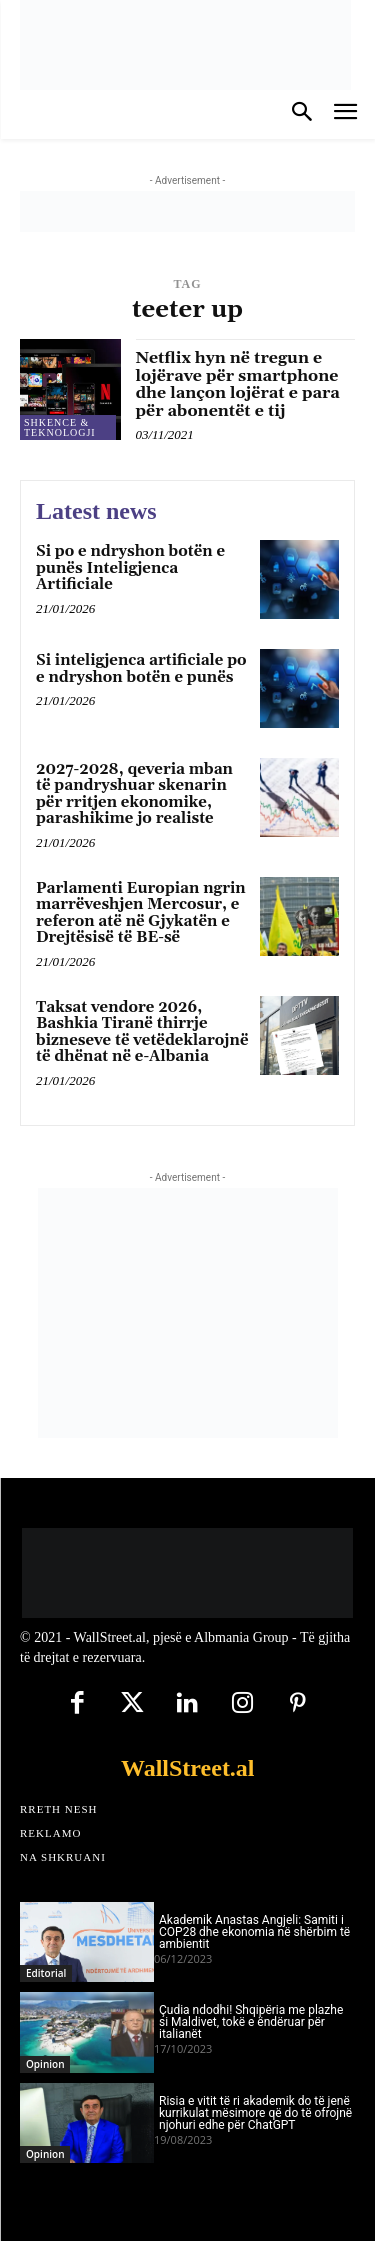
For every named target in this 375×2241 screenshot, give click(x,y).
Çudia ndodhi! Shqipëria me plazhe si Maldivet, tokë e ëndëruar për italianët (251, 2022)
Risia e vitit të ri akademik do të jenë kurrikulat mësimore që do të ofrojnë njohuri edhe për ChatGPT (255, 2113)
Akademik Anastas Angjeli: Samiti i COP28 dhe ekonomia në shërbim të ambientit (254, 1932)
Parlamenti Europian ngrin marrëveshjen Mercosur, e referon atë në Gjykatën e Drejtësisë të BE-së (141, 913)
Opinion (45, 2064)
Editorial (46, 1973)
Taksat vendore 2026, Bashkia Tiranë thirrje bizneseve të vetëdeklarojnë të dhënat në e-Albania (142, 1032)
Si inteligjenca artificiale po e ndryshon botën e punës (141, 669)
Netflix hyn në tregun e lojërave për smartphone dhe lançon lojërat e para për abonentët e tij (238, 384)
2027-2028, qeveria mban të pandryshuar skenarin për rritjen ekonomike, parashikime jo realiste (134, 794)
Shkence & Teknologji (60, 427)
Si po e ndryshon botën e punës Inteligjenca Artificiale (130, 568)
